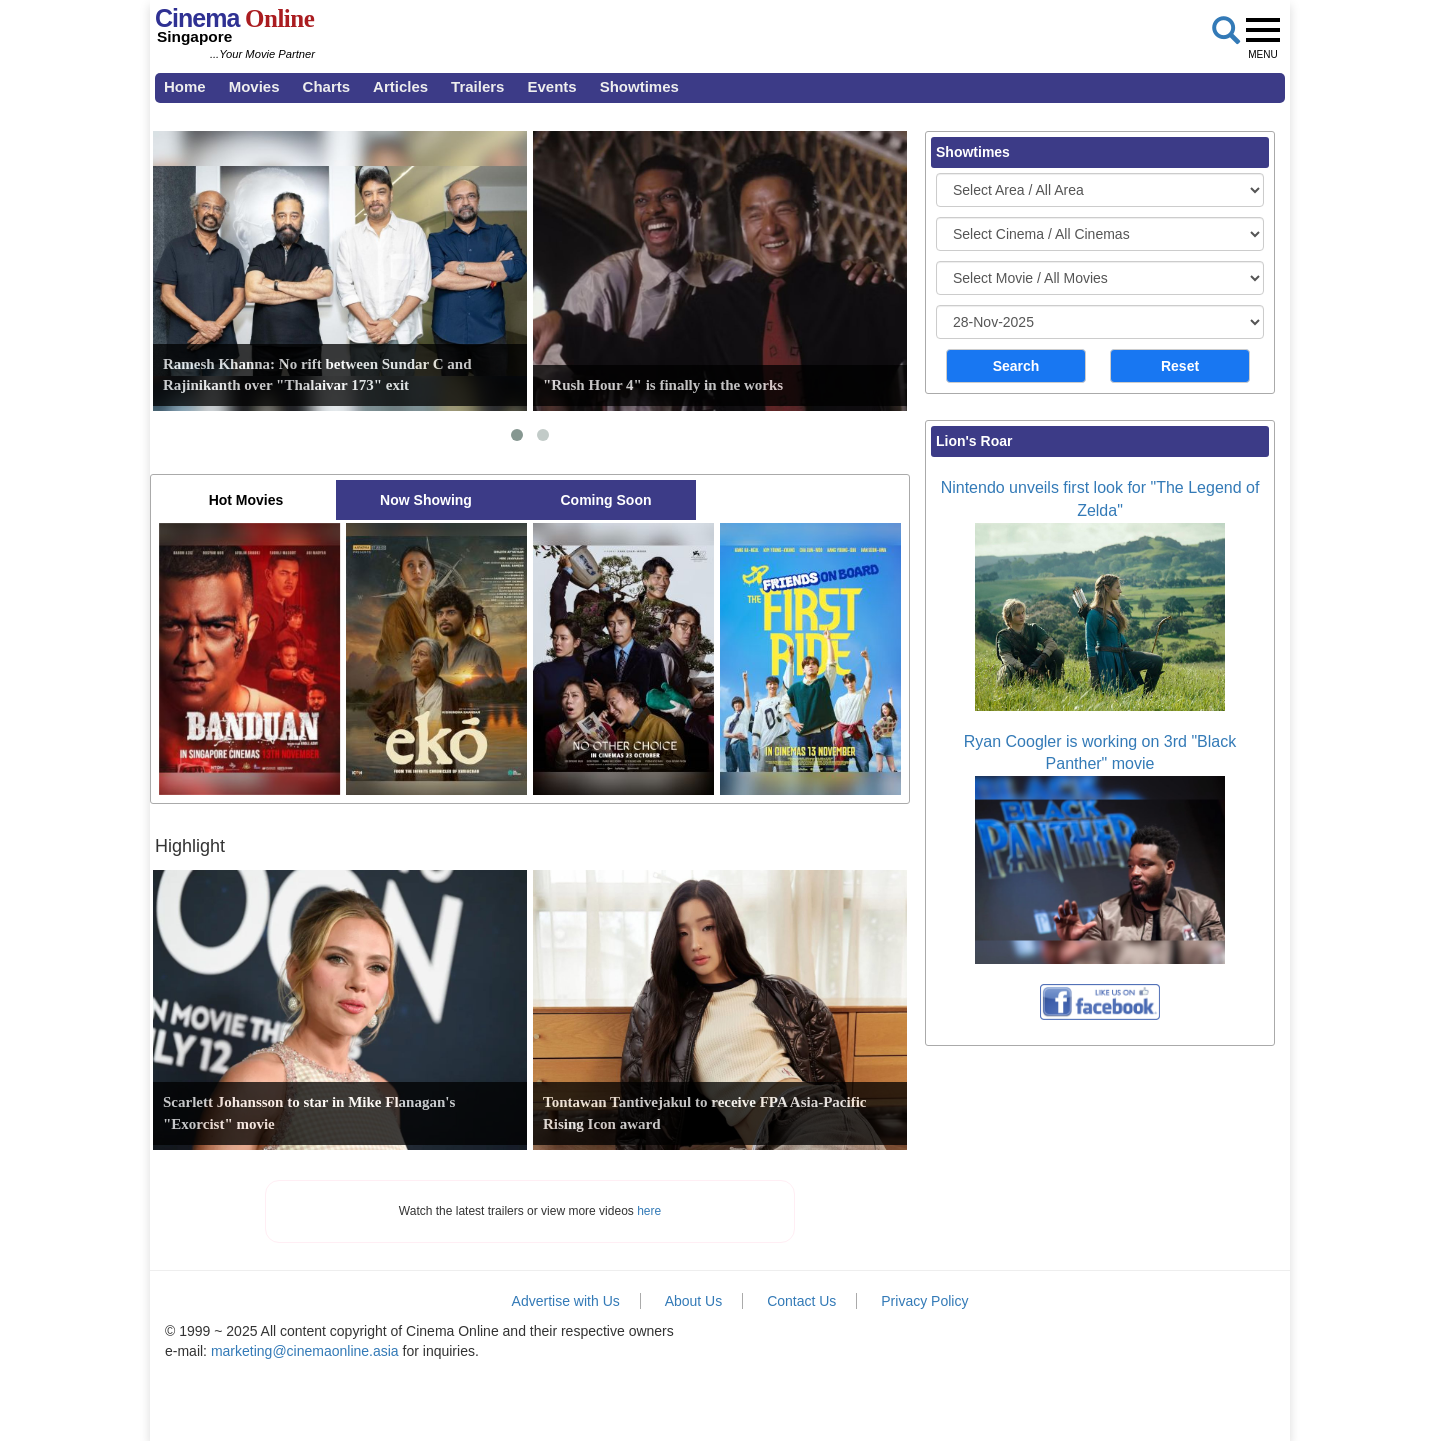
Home (185, 86)
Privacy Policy (924, 1301)
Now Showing (426, 500)
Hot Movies (246, 500)
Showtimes (639, 86)
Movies (254, 86)
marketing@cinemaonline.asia (305, 1351)
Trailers (477, 86)
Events (551, 86)
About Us (694, 1301)
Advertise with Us (566, 1301)
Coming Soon (606, 500)
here (649, 1211)
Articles (400, 86)
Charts (327, 86)
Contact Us (801, 1301)
